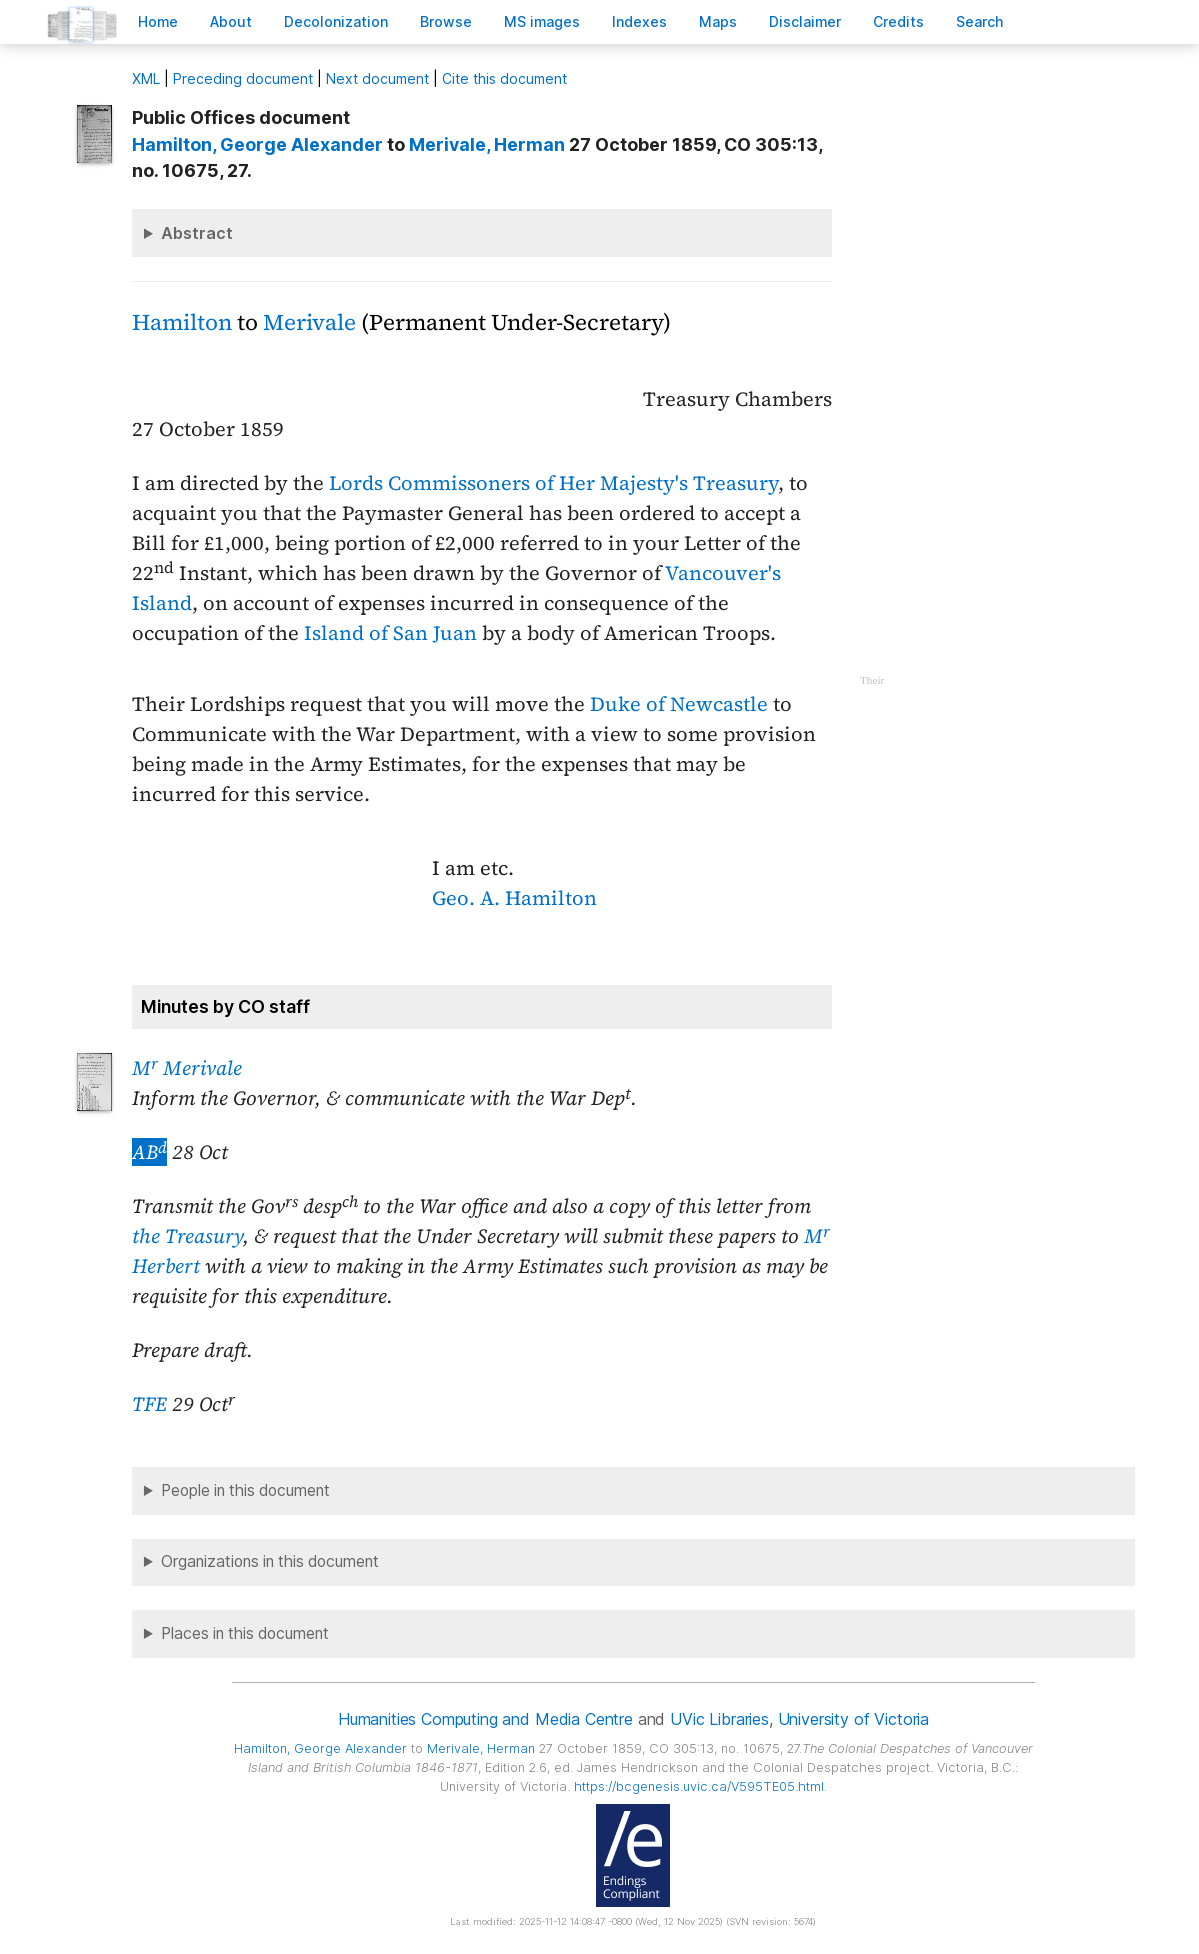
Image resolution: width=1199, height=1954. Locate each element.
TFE (149, 1404)
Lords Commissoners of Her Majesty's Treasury (553, 483)
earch (980, 21)
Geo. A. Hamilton (514, 898)
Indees (639, 21)
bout (231, 21)
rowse (446, 21)
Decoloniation (336, 21)
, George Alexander (257, 144)
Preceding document (243, 78)
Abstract (197, 233)
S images (542, 21)
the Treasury (187, 1236)
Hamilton (182, 322)
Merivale (309, 322)
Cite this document (504, 78)
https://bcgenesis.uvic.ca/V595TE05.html (699, 1786)
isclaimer (805, 21)
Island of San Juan (390, 633)
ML (146, 78)
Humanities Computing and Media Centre (485, 1719)
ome (158, 21)
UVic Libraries (719, 1719)
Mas (718, 21)
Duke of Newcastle (679, 704)
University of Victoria (853, 1719)
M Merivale (187, 1068)
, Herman (487, 144)
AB (149, 1152)
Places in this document (245, 1633)
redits (898, 21)
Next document (377, 78)
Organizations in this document (270, 1561)
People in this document (245, 1490)
